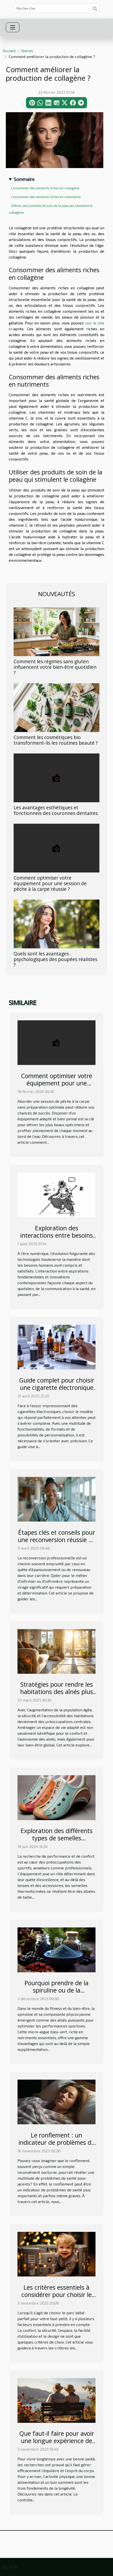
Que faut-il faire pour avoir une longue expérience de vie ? (56, 2440)
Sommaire (24, 179)
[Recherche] (56, 8)
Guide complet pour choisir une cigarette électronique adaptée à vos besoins (56, 1387)
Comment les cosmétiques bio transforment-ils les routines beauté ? (56, 740)
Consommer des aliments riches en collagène (45, 188)
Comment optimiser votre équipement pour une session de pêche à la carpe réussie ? (50, 883)
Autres (27, 50)
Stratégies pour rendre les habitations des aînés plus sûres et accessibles (56, 1691)
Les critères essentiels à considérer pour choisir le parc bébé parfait (56, 2294)
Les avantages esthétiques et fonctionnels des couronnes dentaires (56, 810)
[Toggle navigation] (12, 27)
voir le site (94, 323)
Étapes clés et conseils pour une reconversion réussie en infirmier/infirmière (56, 1539)
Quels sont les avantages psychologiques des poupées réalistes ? (55, 959)
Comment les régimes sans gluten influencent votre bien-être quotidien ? (55, 667)
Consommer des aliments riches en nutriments (46, 197)
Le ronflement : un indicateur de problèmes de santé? (56, 2142)
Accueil (9, 50)
